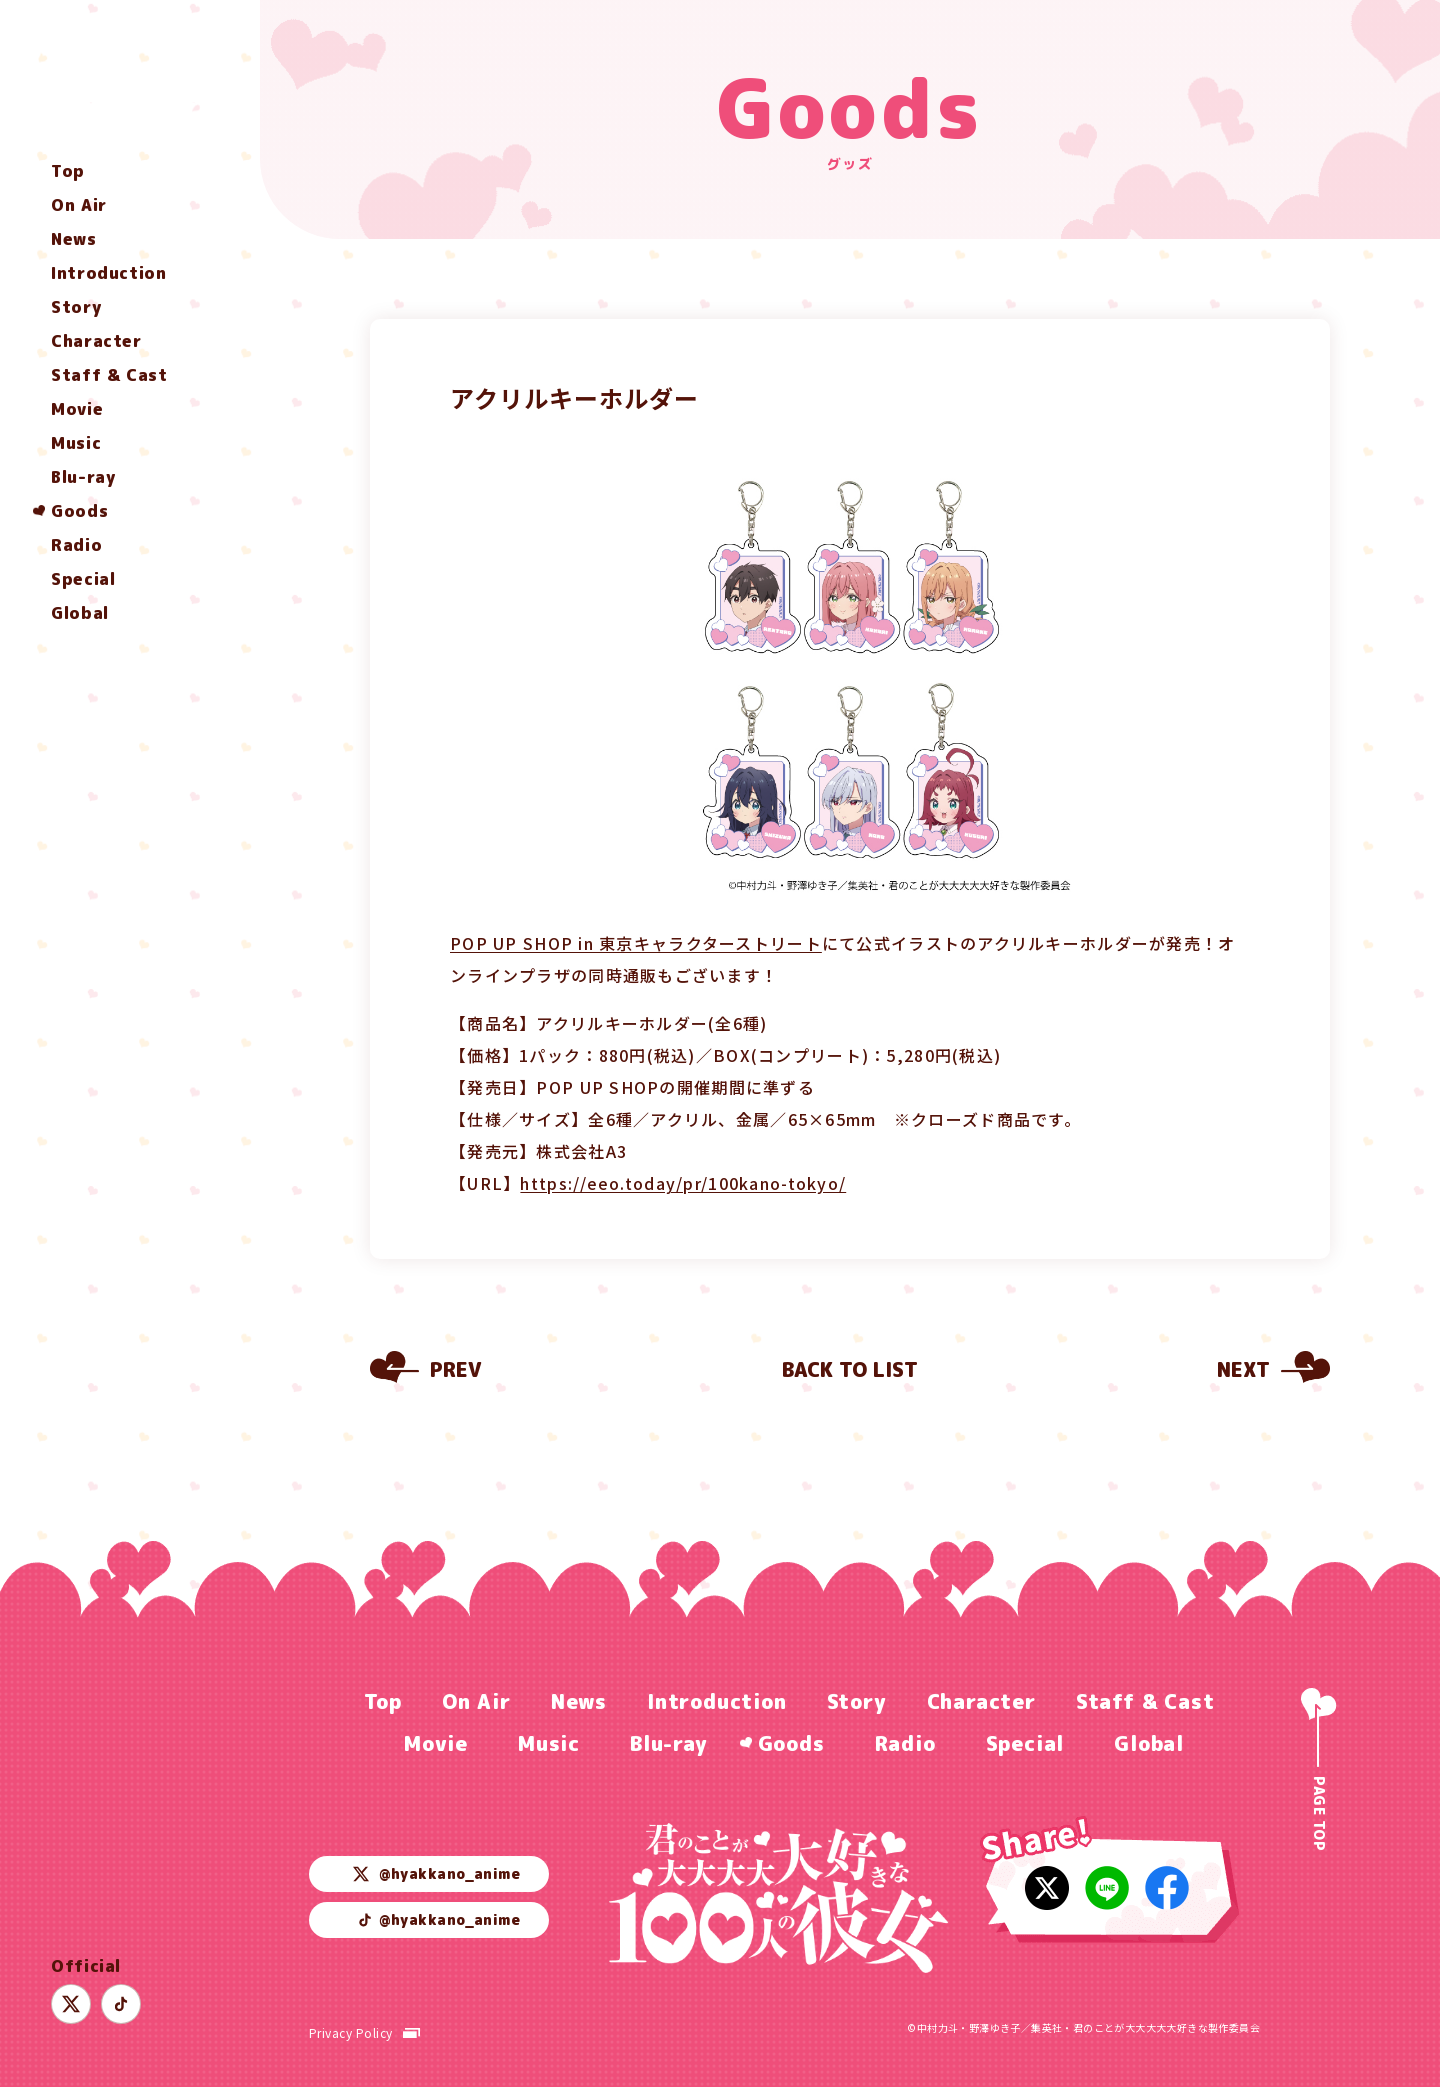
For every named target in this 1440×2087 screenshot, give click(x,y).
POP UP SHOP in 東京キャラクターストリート (636, 943)
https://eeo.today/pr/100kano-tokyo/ (683, 1183)
